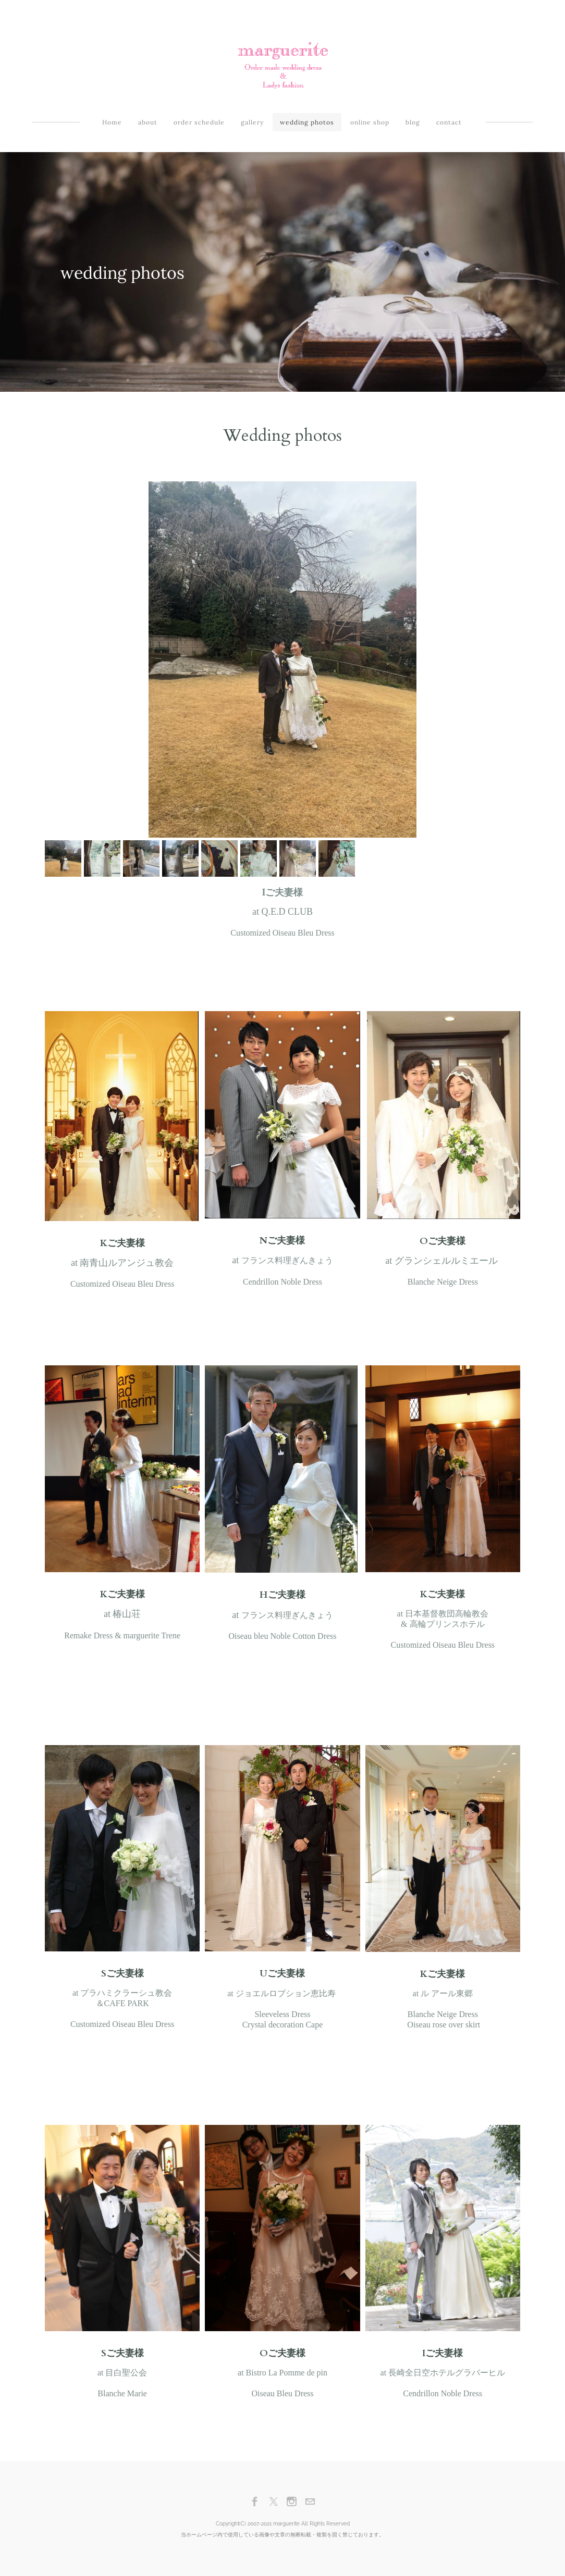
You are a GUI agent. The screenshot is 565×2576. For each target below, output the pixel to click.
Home (112, 122)
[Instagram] (292, 2501)
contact (449, 122)
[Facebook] (255, 2501)
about (147, 122)
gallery (252, 122)
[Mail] (310, 2501)
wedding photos (307, 122)
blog (413, 122)
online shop (369, 122)
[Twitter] (273, 2501)
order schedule (199, 122)
